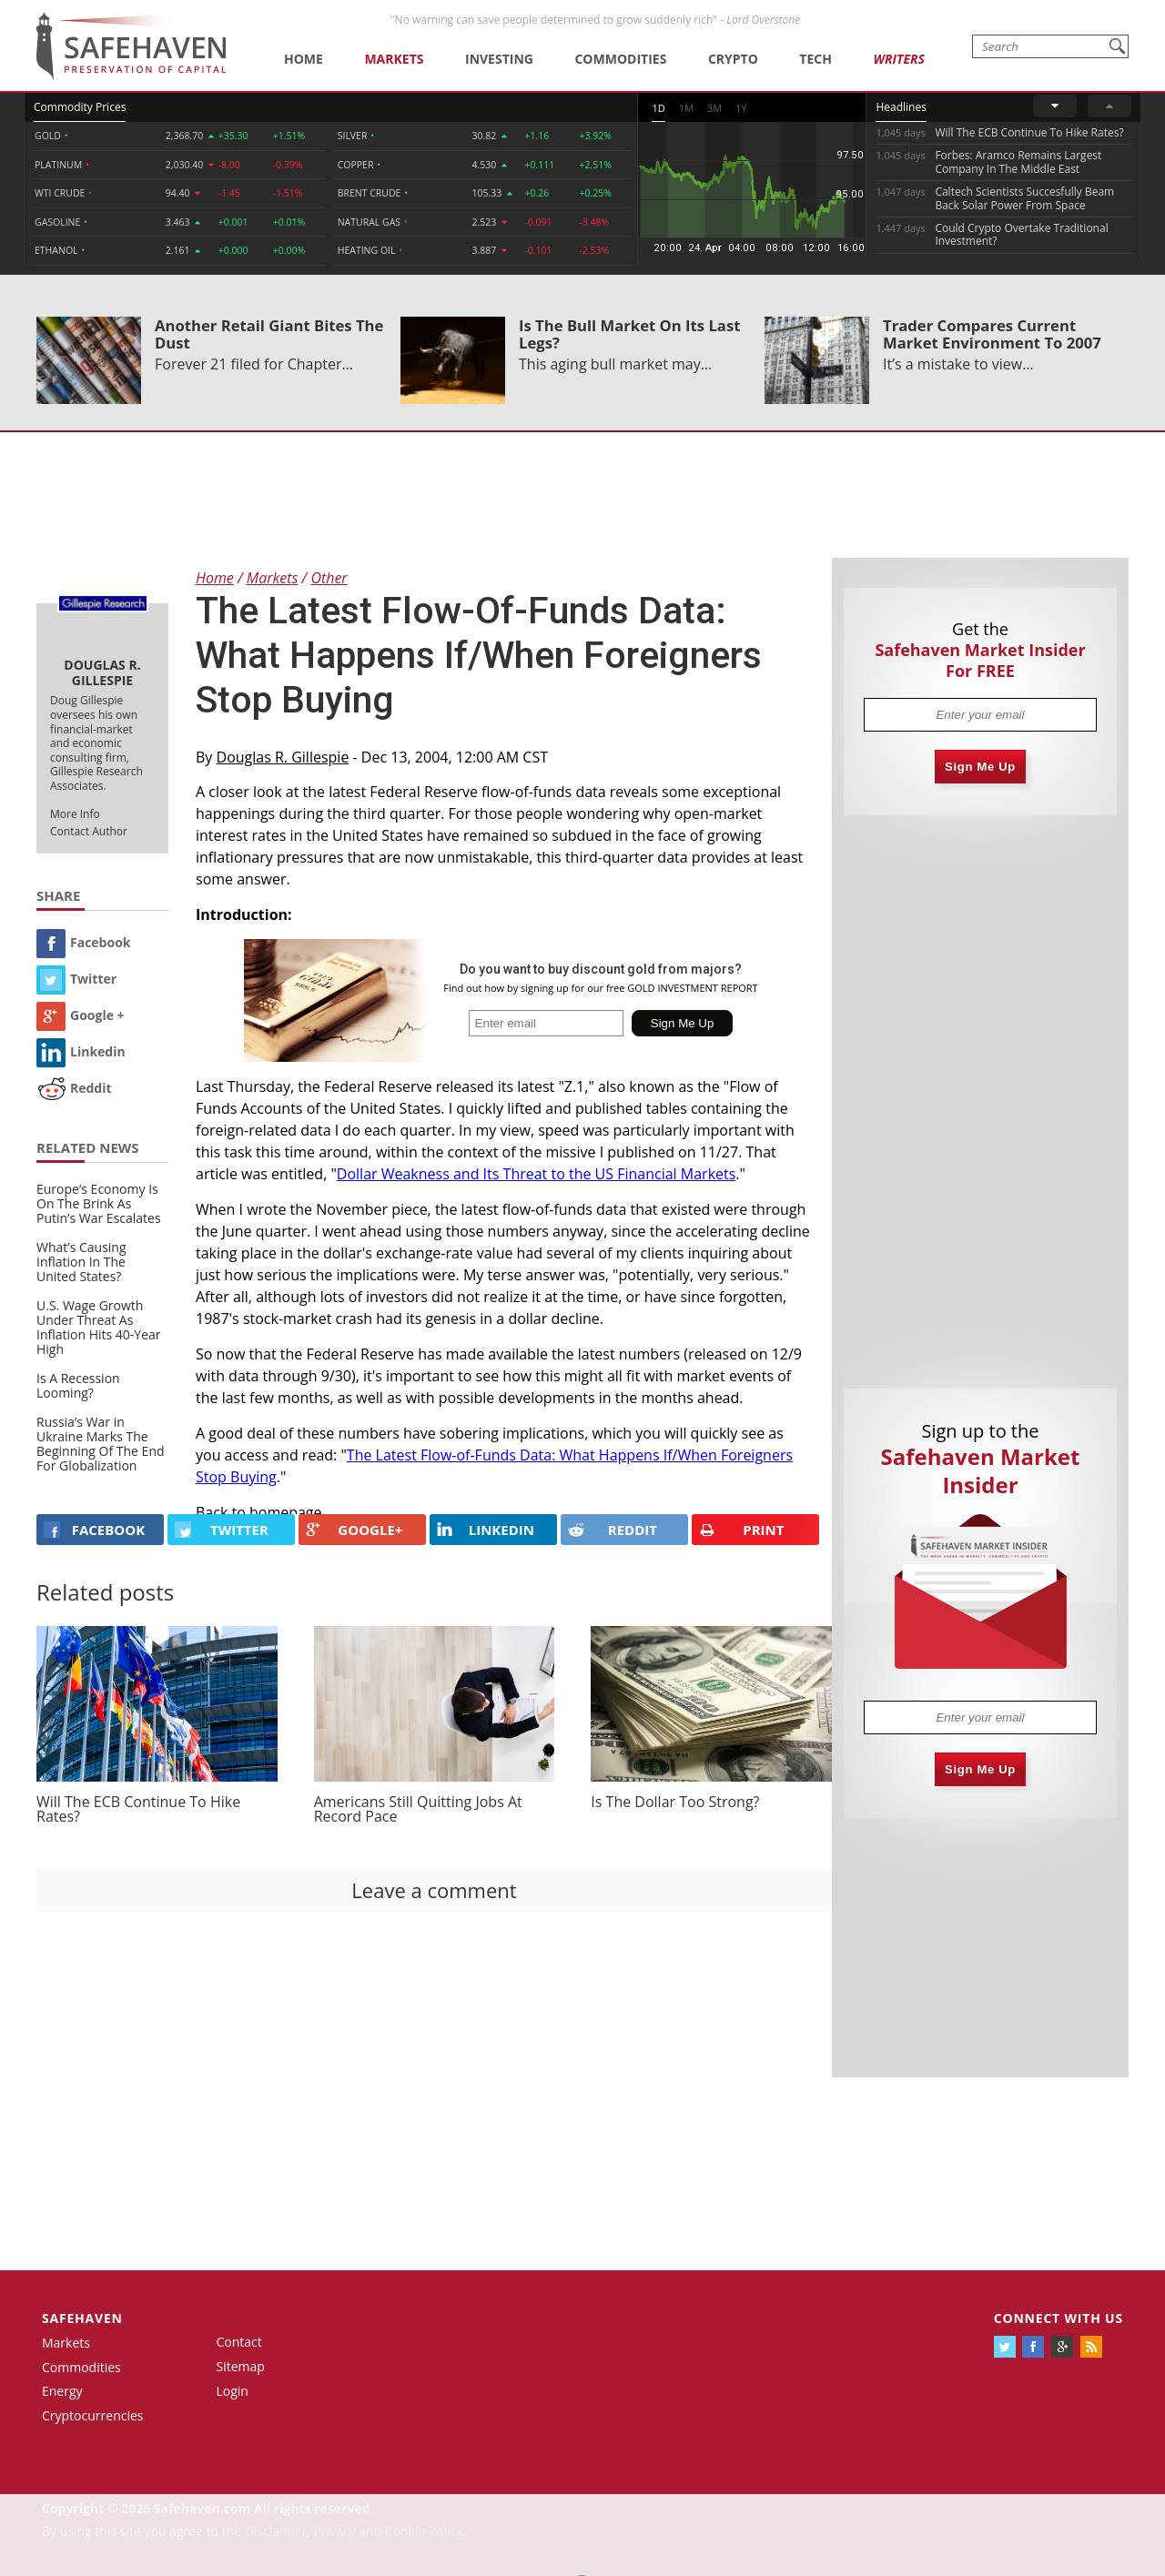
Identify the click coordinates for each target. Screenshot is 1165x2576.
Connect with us (1058, 2318)
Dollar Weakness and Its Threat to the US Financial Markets (536, 1174)
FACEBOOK (94, 1529)
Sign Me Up (980, 766)
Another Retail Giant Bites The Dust (269, 334)
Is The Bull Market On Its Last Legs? (629, 334)
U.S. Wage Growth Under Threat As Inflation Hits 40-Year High (98, 1327)
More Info (75, 814)
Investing (499, 58)
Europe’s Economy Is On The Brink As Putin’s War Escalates (98, 1203)
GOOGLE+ (354, 1529)
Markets (393, 58)
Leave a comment (433, 1890)
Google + (80, 1015)
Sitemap (241, 2366)
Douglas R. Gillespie (283, 757)
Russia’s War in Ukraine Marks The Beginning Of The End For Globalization (100, 1443)
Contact (239, 2341)
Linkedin (81, 1051)
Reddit (74, 1087)
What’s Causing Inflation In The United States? (81, 1261)
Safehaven (82, 2318)
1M (686, 108)
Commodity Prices (80, 107)
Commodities (620, 58)
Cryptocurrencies (93, 2415)
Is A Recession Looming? (78, 1385)
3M (714, 108)
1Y (740, 108)
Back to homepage (259, 1512)
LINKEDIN (485, 1529)
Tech (815, 58)
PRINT (742, 1530)
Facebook (83, 942)
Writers (898, 58)
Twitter (76, 978)
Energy (62, 2390)
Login (232, 2390)
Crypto (733, 58)
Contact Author (88, 831)
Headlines (901, 107)
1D (658, 108)
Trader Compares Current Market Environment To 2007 (992, 334)
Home (303, 58)
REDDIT (612, 1529)
